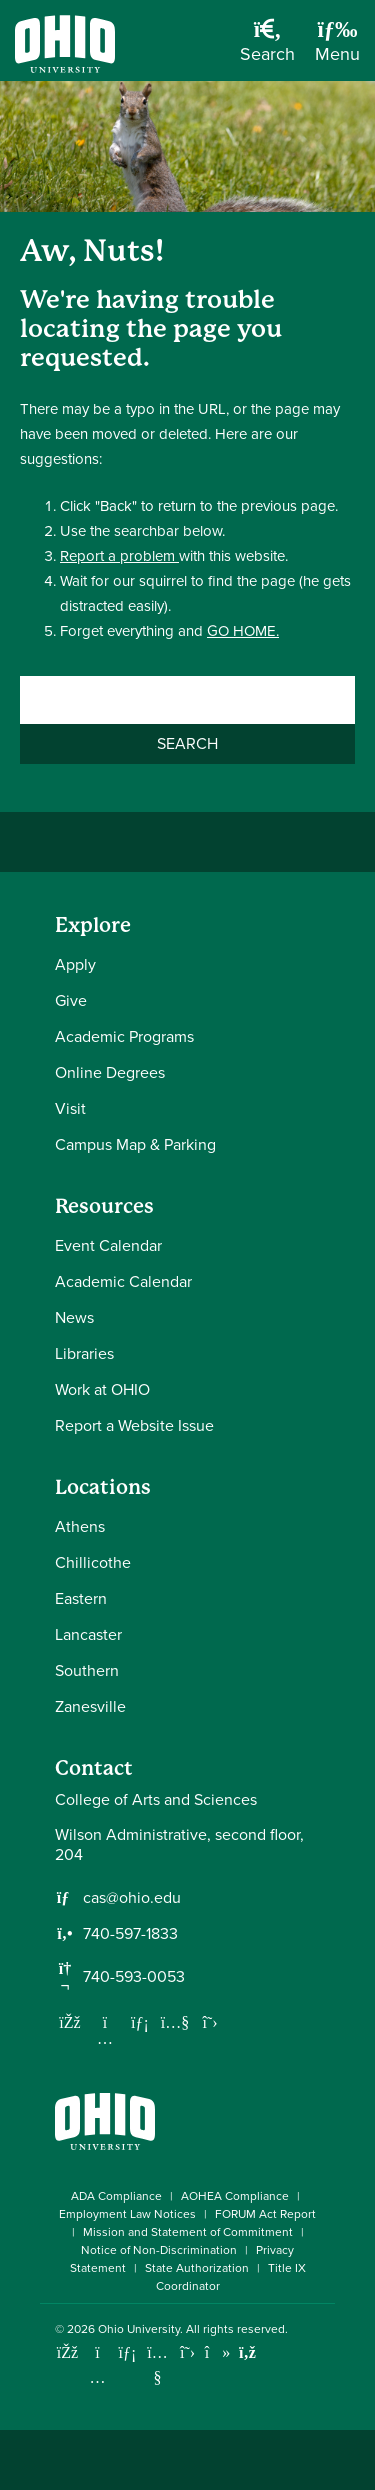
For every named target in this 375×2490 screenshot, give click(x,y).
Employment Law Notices (127, 2214)
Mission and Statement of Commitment (188, 2232)
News (74, 1317)
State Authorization (197, 2268)
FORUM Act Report (265, 2214)
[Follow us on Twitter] (210, 2022)
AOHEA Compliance (235, 2196)
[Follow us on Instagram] (105, 2038)
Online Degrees (110, 1072)
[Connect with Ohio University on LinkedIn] (127, 2352)
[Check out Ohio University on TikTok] (217, 2352)
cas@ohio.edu (132, 1898)
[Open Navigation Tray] (337, 48)
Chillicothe (93, 1562)
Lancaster (88, 1634)
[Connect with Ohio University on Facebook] (67, 2352)
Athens (80, 1526)
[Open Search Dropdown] (267, 48)
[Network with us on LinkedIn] (140, 2022)
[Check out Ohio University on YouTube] (157, 2365)
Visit (70, 1108)
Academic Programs (124, 1036)
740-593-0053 (134, 1977)
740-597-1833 (130, 1934)
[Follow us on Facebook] (70, 2022)
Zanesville (90, 1706)
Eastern (81, 1598)
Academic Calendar (123, 1281)
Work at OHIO (102, 1389)
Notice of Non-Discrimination (159, 2250)
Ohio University (139, 2329)
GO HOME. (243, 631)
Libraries (84, 1353)
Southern (87, 1670)
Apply (75, 964)
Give (71, 1000)
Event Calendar (108, 1245)
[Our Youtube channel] (175, 2022)
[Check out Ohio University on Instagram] (97, 2377)
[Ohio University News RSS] (247, 2352)
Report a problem (119, 556)
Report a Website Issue (134, 1425)
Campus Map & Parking (135, 1144)
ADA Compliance (116, 2196)
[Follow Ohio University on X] (187, 2352)
